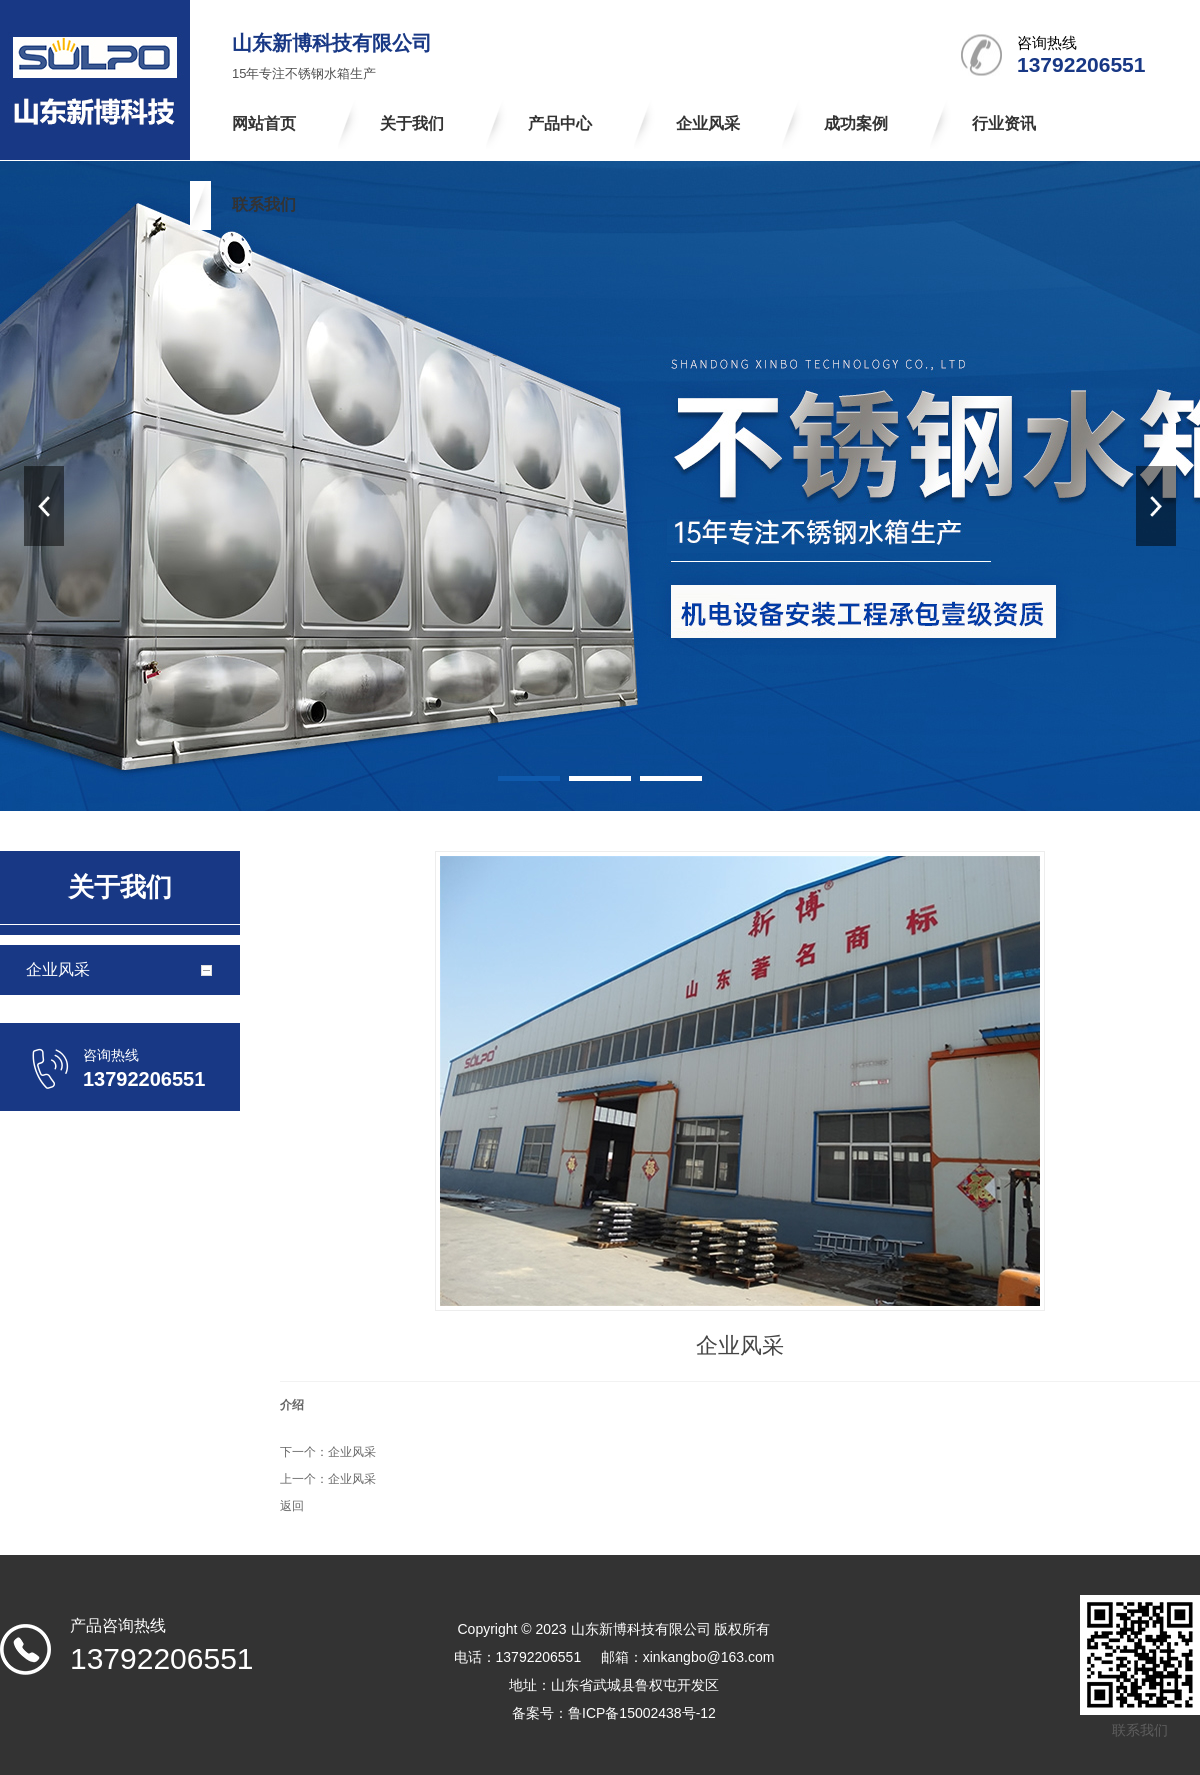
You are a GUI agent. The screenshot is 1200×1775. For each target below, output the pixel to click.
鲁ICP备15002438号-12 (642, 1713)
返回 (292, 1506)
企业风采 (352, 1452)
